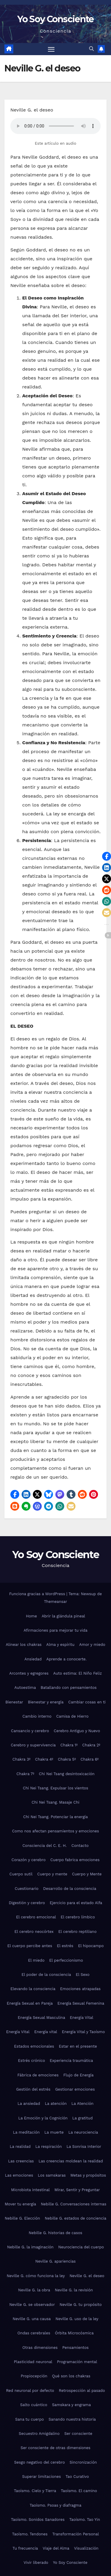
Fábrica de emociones (38, 2075)
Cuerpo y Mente (87, 1874)
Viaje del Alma (56, 2548)
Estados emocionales (34, 2046)
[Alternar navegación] (51, 49)
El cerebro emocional (36, 1917)
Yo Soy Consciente (55, 19)
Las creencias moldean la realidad (70, 2161)
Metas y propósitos (88, 2175)
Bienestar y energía (45, 1702)
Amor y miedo (92, 1644)
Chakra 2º (91, 1745)
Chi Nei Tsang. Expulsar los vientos (55, 1788)
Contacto (80, 1845)
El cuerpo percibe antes (29, 1946)
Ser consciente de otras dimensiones (56, 2448)
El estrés (65, 1946)
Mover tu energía (20, 2204)
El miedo (36, 1960)
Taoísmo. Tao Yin (84, 2519)
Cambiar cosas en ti (87, 1702)
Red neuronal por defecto (30, 2390)
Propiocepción (34, 2376)
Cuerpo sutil (21, 1874)
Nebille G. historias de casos (55, 2233)
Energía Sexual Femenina (80, 2003)
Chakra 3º (21, 1759)
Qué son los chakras (71, 2376)
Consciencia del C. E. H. (44, 1845)
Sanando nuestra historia (72, 2419)
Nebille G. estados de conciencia (75, 2218)
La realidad (20, 2146)
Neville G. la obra (34, 2290)
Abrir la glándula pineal (63, 1616)
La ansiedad (28, 2103)
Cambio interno (37, 1716)
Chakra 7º (25, 1774)
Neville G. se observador (32, 2304)
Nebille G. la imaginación (30, 2247)
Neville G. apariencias (55, 2261)
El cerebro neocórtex (34, 1931)
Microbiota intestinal (30, 2190)
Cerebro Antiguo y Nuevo (77, 1731)
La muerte (54, 2132)
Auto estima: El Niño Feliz (77, 1673)
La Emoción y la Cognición (42, 2118)
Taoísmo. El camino (79, 2491)
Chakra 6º (90, 1759)
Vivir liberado (36, 2562)
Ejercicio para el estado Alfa (76, 1903)
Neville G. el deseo (87, 2276)
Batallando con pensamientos (68, 1687)
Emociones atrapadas (80, 1989)
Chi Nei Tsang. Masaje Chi (55, 1802)
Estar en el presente (78, 2046)
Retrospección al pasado (82, 2390)
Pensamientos (75, 2347)
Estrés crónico (31, 2060)
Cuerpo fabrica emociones (74, 1860)
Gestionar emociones (75, 2089)
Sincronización (83, 2462)
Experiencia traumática (71, 2060)
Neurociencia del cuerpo (81, 2247)
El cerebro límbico (78, 1917)
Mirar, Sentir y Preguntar (77, 2190)
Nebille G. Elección (22, 2218)
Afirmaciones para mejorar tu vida (56, 1630)
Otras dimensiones (40, 2347)
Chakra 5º (67, 1759)
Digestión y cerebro (27, 1903)
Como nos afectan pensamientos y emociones (55, 1831)
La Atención (82, 2103)
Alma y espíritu (60, 1644)
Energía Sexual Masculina (41, 2017)
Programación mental (77, 2362)
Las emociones (19, 2175)
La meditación (26, 2132)
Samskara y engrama (71, 2405)
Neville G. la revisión (74, 2290)
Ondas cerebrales (33, 2333)
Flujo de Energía (78, 2075)
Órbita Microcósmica (74, 2333)
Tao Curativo (77, 2476)
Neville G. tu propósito (80, 2304)
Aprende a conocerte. (66, 1659)
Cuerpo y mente (52, 1874)
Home (31, 1616)
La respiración (48, 2146)
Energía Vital (81, 2017)
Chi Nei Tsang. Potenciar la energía (55, 1817)
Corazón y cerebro (29, 1860)
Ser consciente (78, 2433)
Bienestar (14, 1702)
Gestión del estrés (33, 2089)
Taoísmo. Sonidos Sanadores (38, 2519)
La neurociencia (83, 2132)
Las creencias (21, 2161)
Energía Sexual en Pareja (30, 2003)
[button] (91, 49)
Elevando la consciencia (32, 1989)
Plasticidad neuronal (33, 2362)
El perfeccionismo (66, 1960)
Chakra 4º (44, 1759)
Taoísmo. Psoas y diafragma (55, 2505)
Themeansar (55, 1601)
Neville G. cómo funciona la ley (36, 2276)
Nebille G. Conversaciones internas (73, 2204)
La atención (56, 2103)
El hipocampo (91, 1946)
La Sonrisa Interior (84, 2146)
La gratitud (82, 2118)
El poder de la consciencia (46, 1974)
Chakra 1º (69, 1745)
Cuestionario (26, 1888)
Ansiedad (32, 1659)
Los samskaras (52, 2175)
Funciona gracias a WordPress (37, 1594)
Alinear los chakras (24, 1644)
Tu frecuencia (25, 2548)
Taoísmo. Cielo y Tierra (35, 2491)
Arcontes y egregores (29, 1673)
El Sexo (82, 1974)
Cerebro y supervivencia (33, 1745)
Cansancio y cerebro (30, 1731)
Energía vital (45, 2032)
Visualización (86, 2548)
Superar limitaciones (41, 2476)
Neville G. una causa (32, 2319)
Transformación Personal (75, 2534)
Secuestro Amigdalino (39, 2433)
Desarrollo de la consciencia (69, 1888)
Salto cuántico (33, 2405)
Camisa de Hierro (72, 1716)
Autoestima (25, 1687)
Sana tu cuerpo (29, 2419)
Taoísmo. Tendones (30, 2534)
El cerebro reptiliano (77, 1931)
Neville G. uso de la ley (76, 2319)
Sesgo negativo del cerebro (39, 2462)
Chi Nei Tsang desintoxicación (66, 1774)
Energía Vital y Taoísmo (83, 2032)
